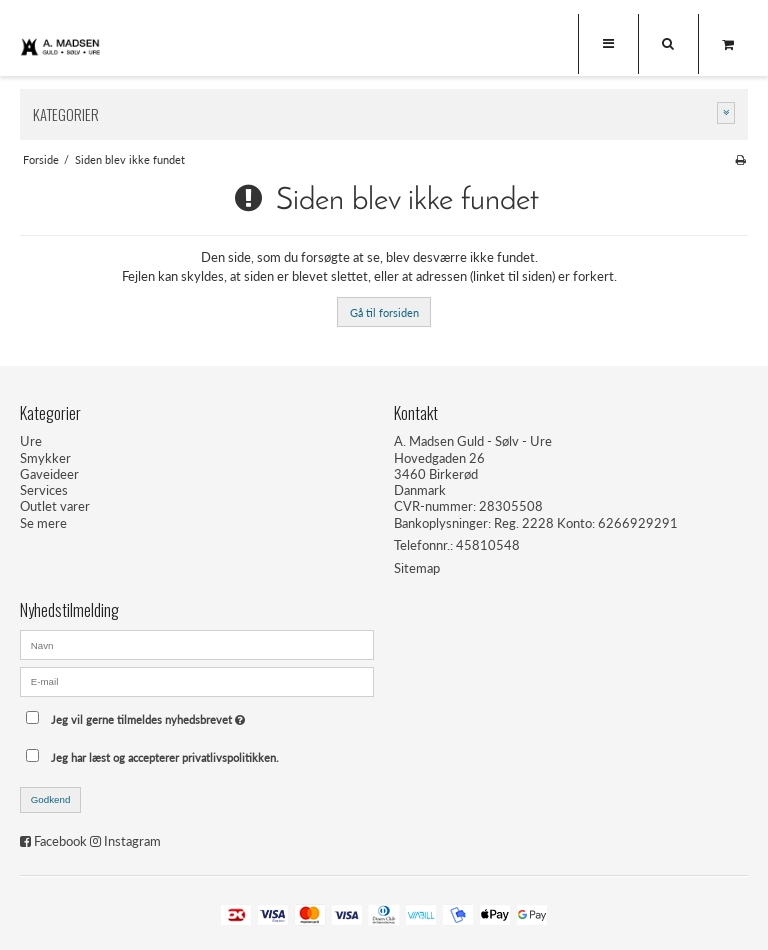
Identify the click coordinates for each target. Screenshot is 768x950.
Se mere (43, 523)
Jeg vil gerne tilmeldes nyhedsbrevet (197, 714)
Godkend (51, 799)
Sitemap (417, 568)
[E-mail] (197, 680)
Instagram (132, 841)
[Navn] (197, 644)
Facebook (60, 841)
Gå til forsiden (384, 312)
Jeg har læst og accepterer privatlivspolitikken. (165, 757)
